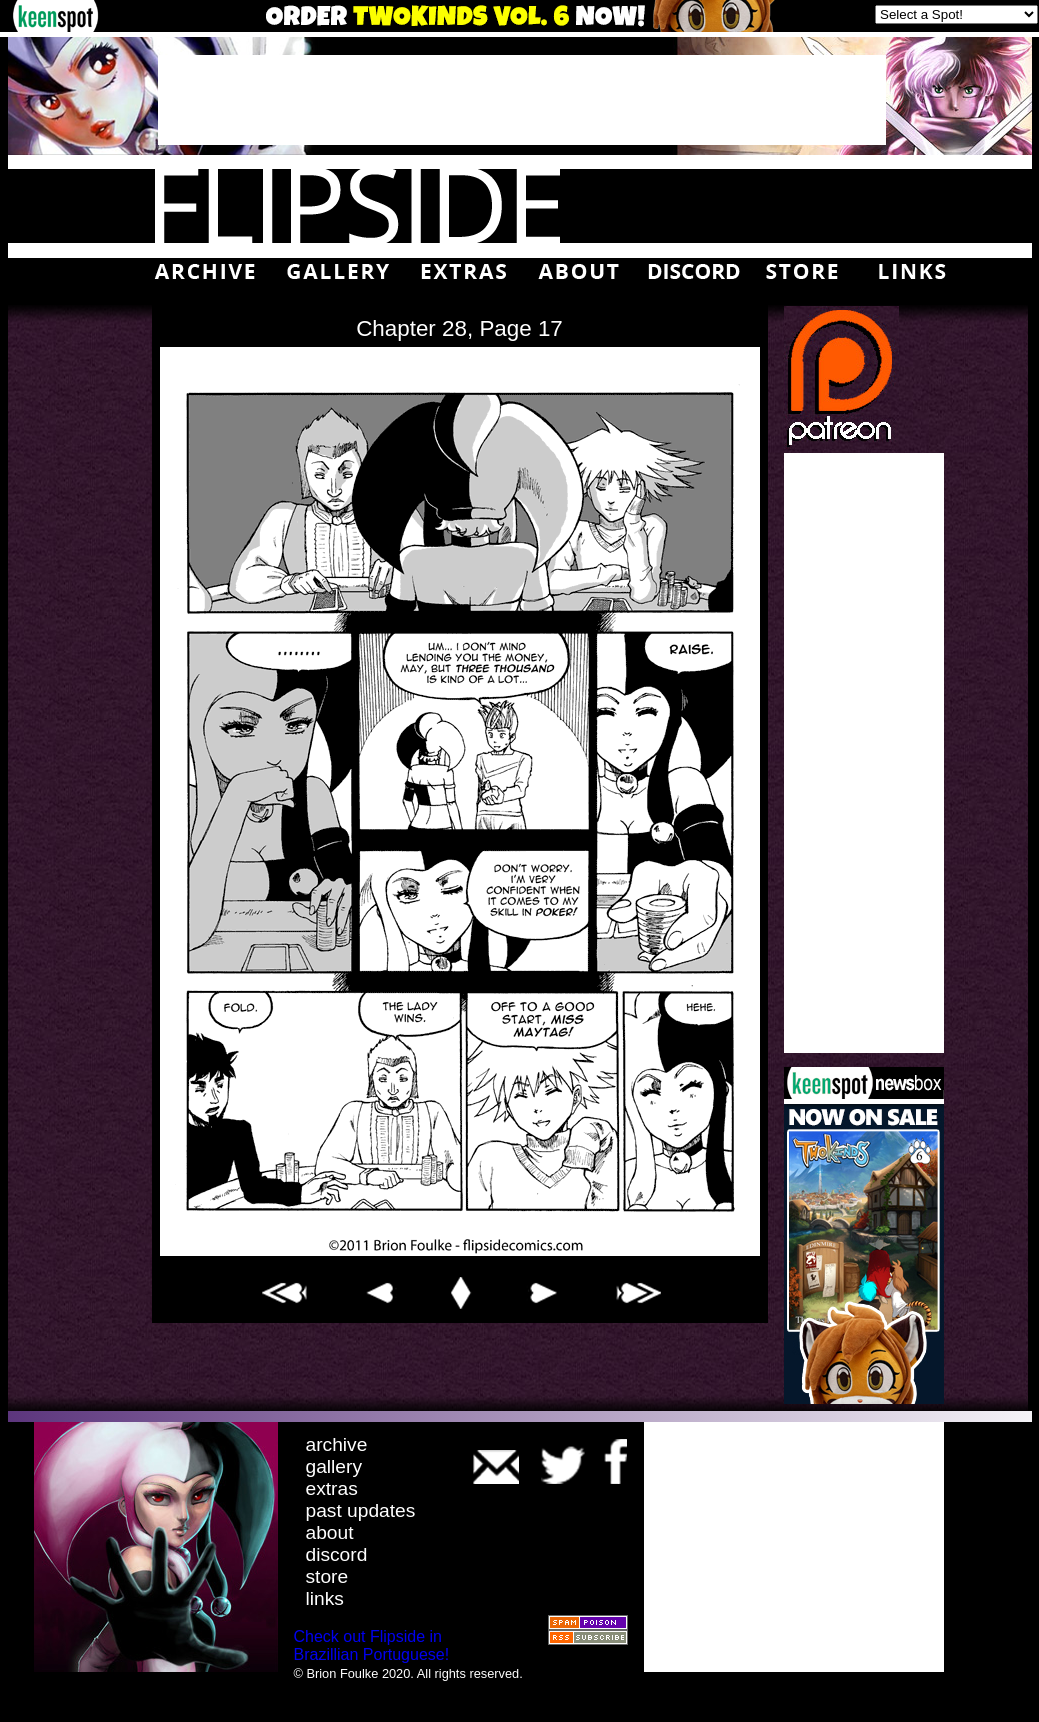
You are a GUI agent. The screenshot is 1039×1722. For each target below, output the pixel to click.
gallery (334, 1466)
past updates (361, 1510)
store (327, 1576)
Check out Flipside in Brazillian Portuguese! (372, 1645)
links (325, 1598)
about (330, 1532)
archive (337, 1444)
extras (332, 1488)
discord (337, 1554)
